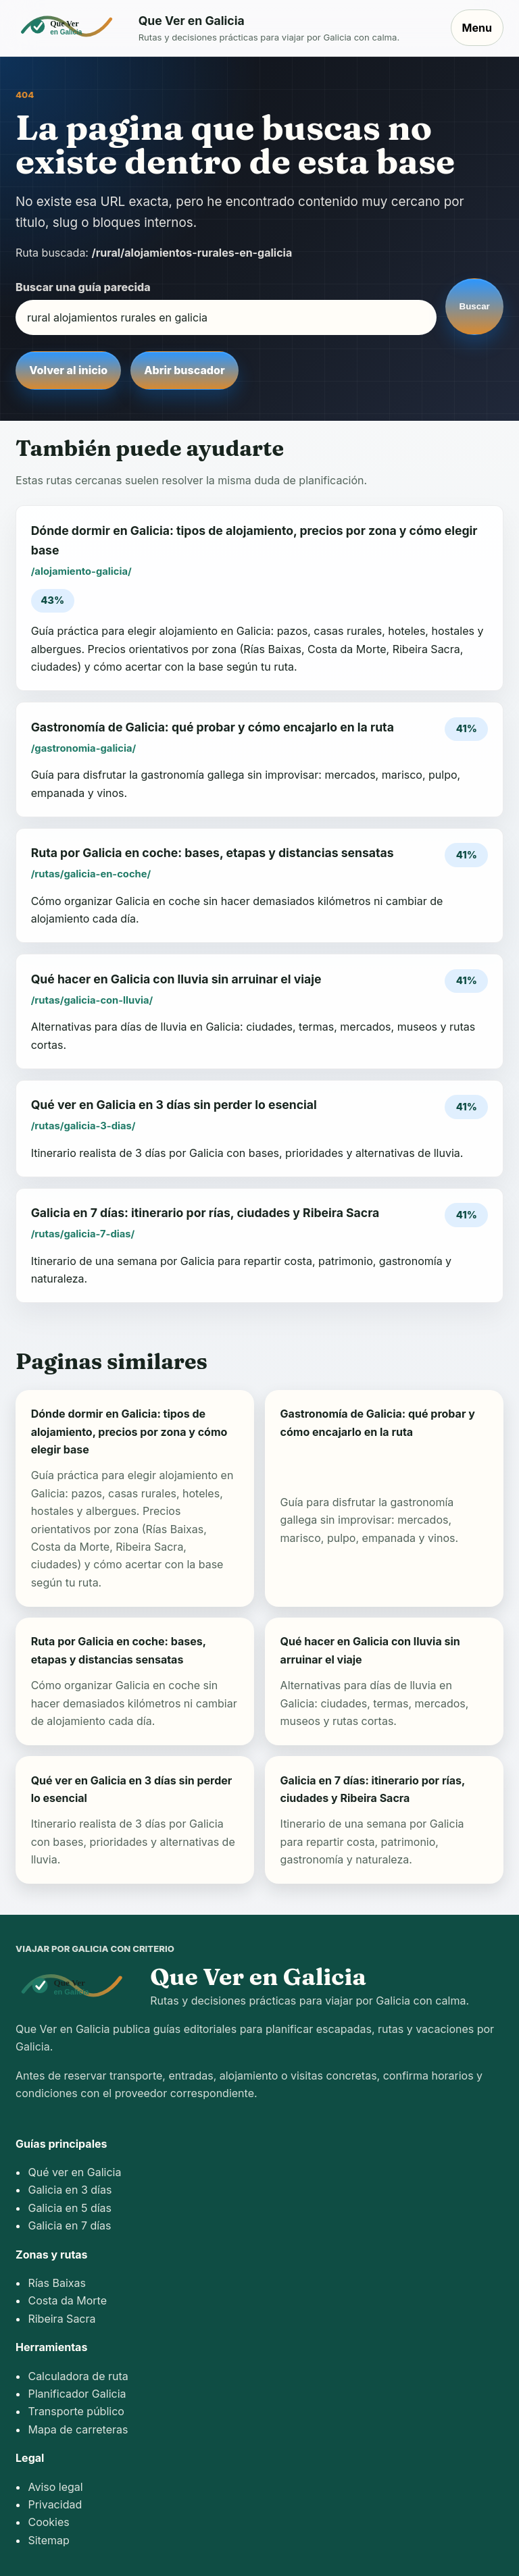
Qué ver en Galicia (74, 2172)
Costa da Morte (67, 2300)
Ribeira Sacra (61, 2318)
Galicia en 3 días (70, 2189)
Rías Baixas (57, 2283)
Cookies (48, 2522)
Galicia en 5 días (70, 2208)
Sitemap (48, 2540)
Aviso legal (55, 2487)
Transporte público (76, 2411)
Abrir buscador (184, 370)
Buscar (475, 306)
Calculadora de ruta (78, 2376)
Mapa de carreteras (78, 2429)
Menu (477, 27)
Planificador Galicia (77, 2393)
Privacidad (55, 2504)
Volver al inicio (68, 370)
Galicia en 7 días (69, 2225)
